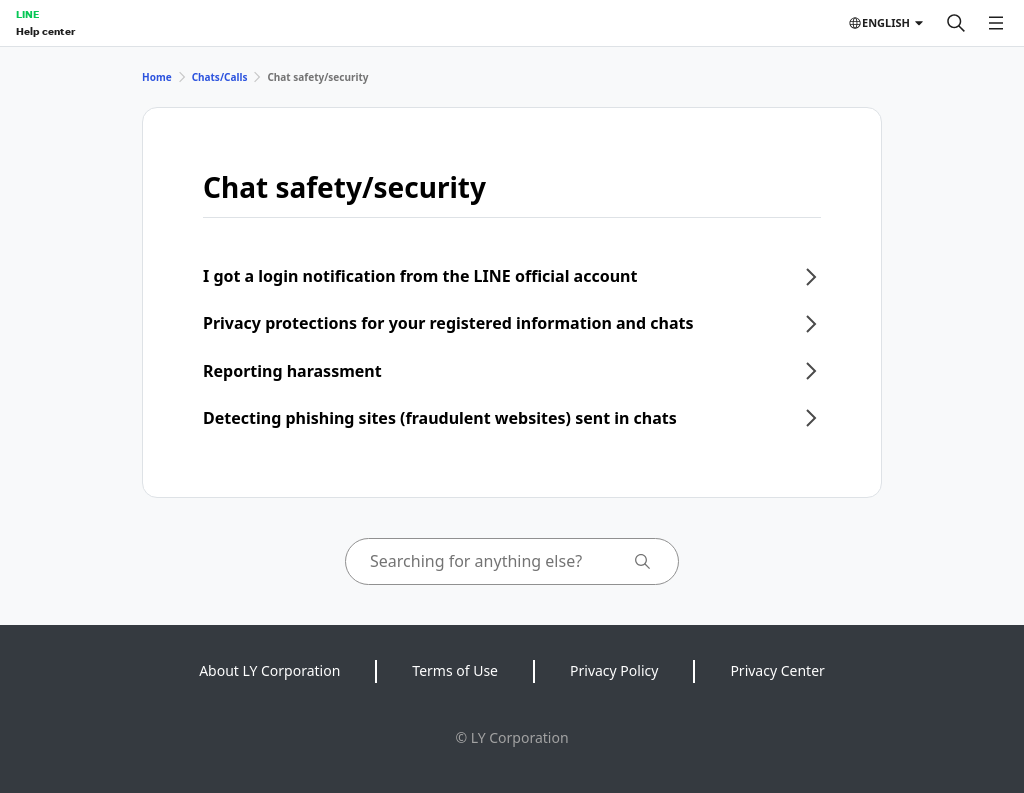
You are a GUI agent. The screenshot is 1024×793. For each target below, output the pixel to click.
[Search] (956, 23)
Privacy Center (777, 670)
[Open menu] (996, 23)
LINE (27, 14)
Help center (45, 31)
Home (157, 77)
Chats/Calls (220, 77)
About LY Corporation (269, 670)
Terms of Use (455, 670)
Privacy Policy (614, 670)
